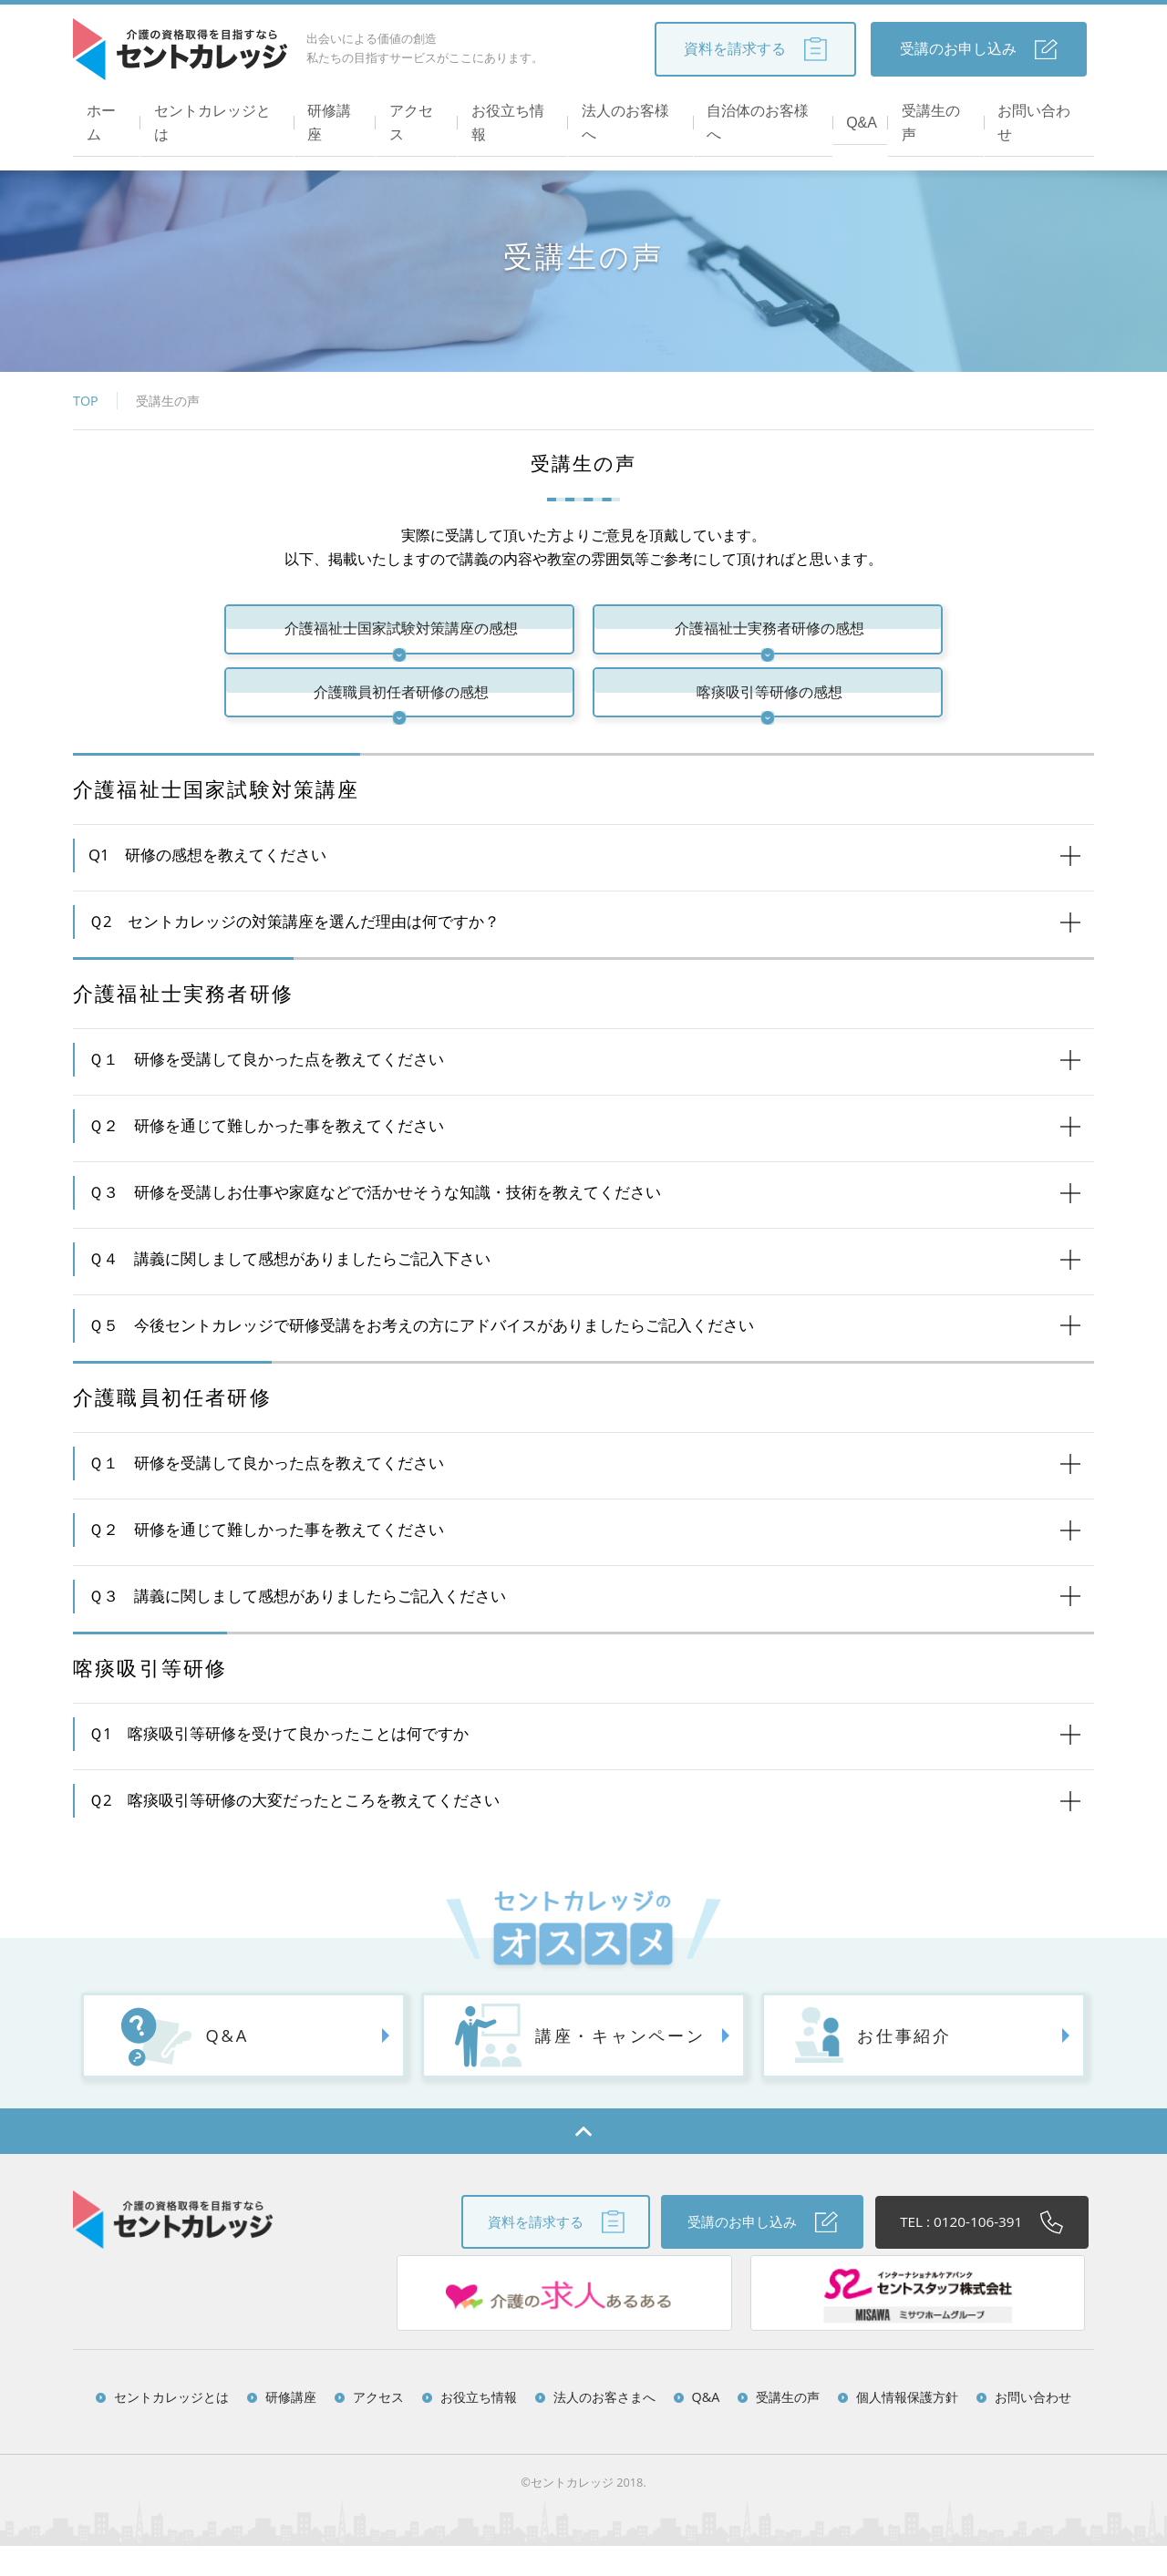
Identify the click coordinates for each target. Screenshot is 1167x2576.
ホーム (104, 110)
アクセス (416, 110)
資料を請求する (755, 48)
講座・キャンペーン (581, 2065)
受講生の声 (937, 110)
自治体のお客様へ (764, 110)
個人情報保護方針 (907, 2427)
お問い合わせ (1041, 110)
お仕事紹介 (858, 2066)
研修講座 (334, 110)
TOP (85, 400)
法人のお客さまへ (604, 2427)
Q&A (861, 110)
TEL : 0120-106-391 (974, 2253)
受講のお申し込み (979, 48)
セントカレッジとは (215, 110)
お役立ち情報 (512, 110)
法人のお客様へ (631, 110)
